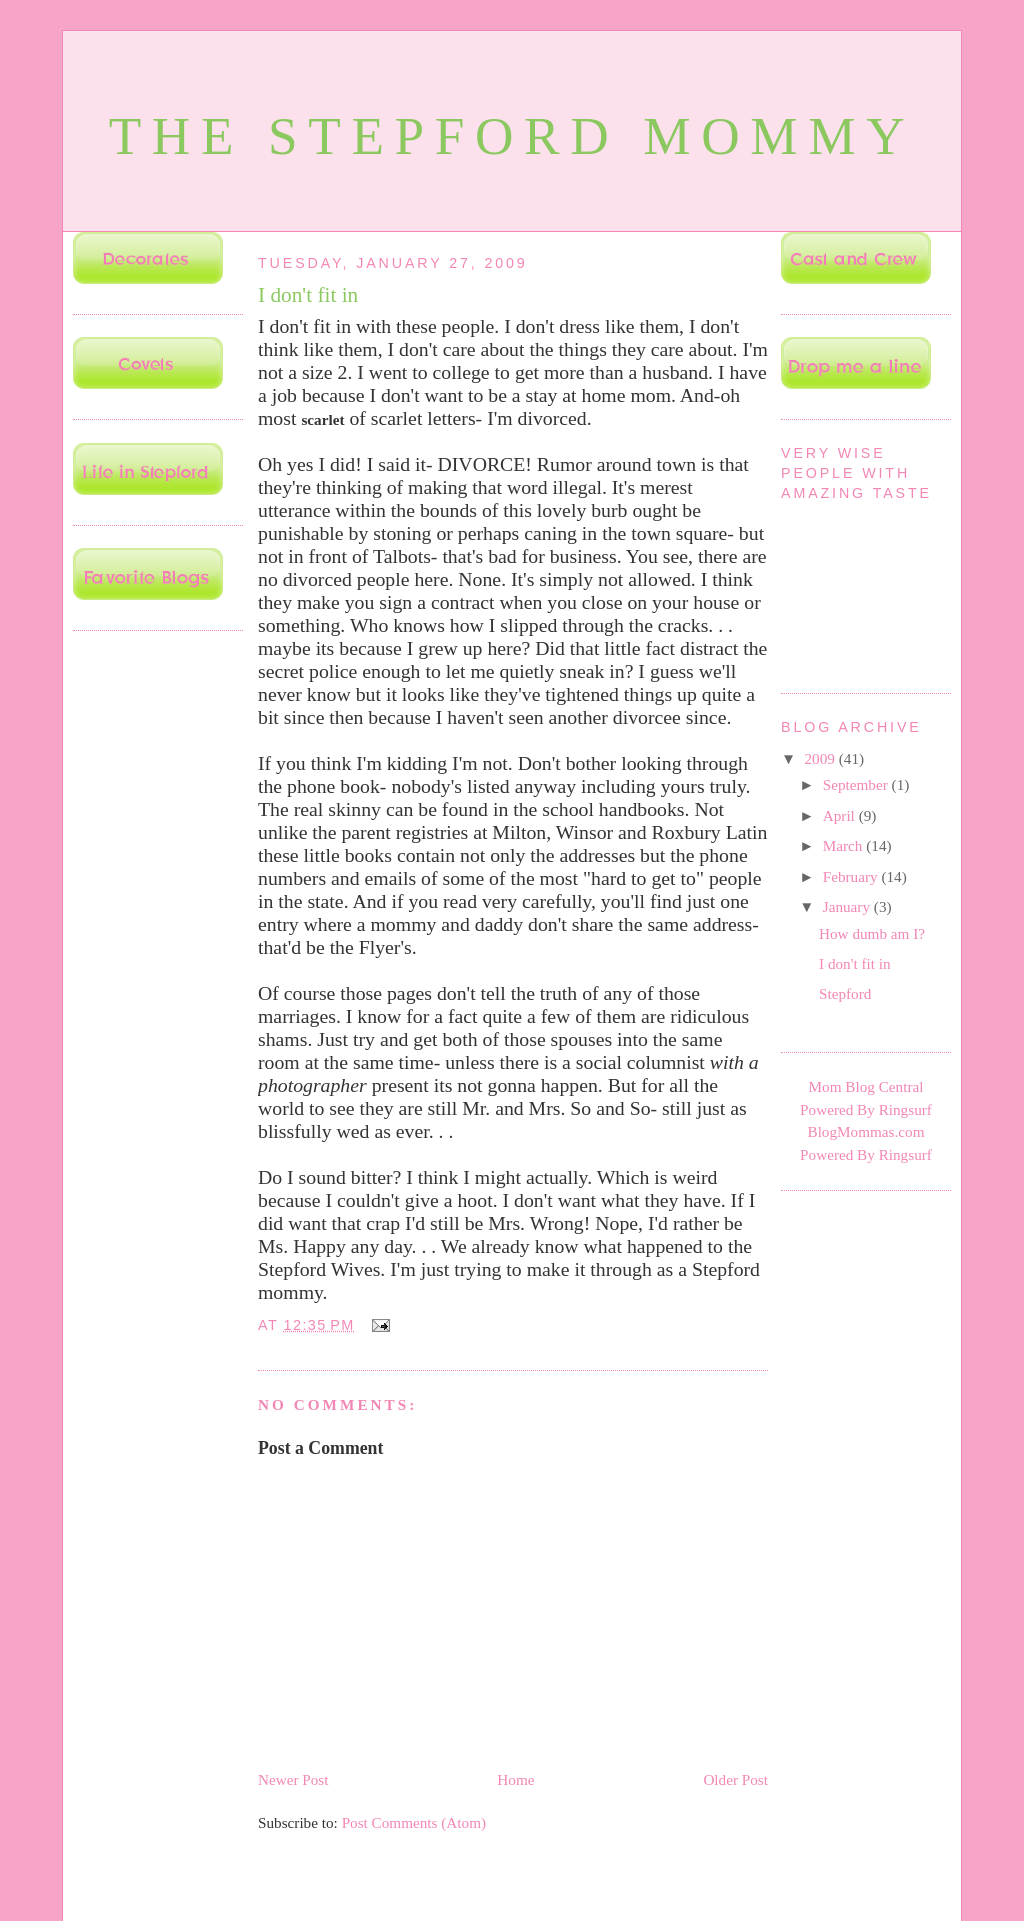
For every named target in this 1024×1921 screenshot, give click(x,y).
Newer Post (293, 1779)
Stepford (845, 993)
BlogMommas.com (866, 1131)
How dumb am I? (872, 933)
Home (515, 1779)
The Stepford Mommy (512, 136)
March (844, 845)
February (852, 876)
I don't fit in (308, 295)
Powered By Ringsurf (866, 1109)
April (841, 815)
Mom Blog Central (866, 1086)
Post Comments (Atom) (414, 1822)
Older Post (735, 1779)
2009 (822, 758)
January (848, 906)
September (857, 784)
